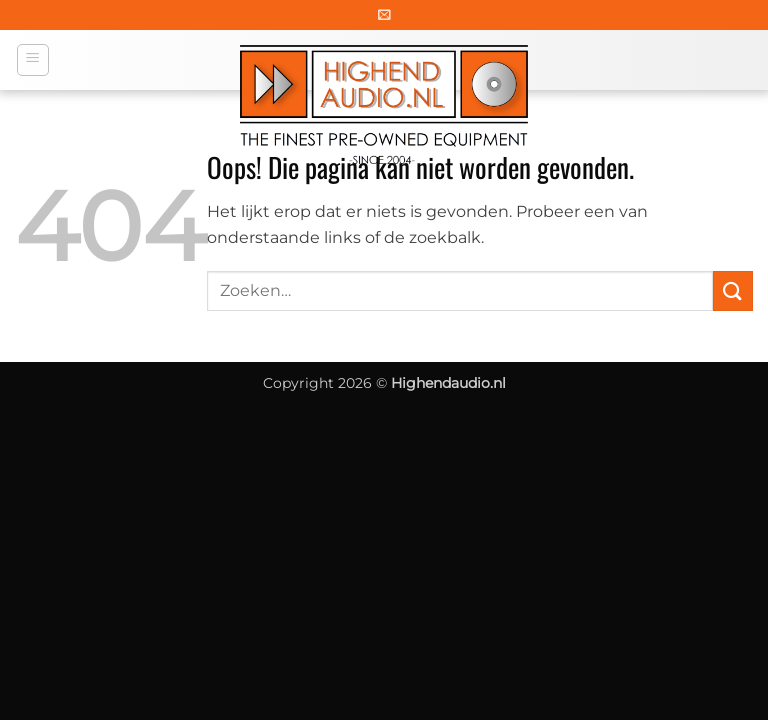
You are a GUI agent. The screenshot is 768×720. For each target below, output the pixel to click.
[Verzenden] (733, 290)
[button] (384, 14)
